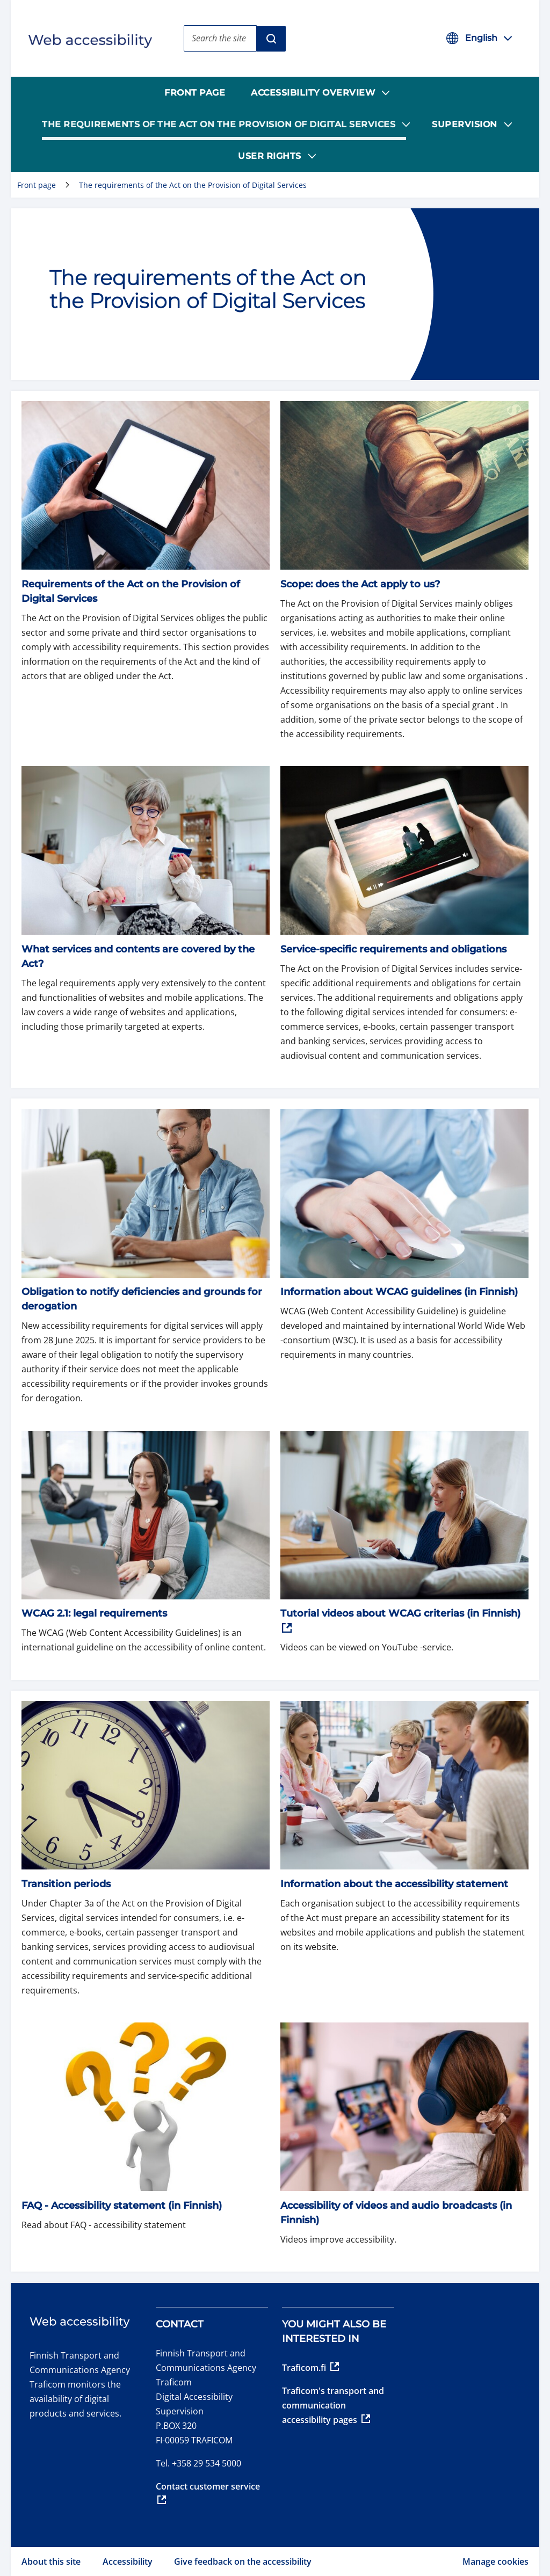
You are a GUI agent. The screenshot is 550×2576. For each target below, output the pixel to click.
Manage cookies (495, 2561)
